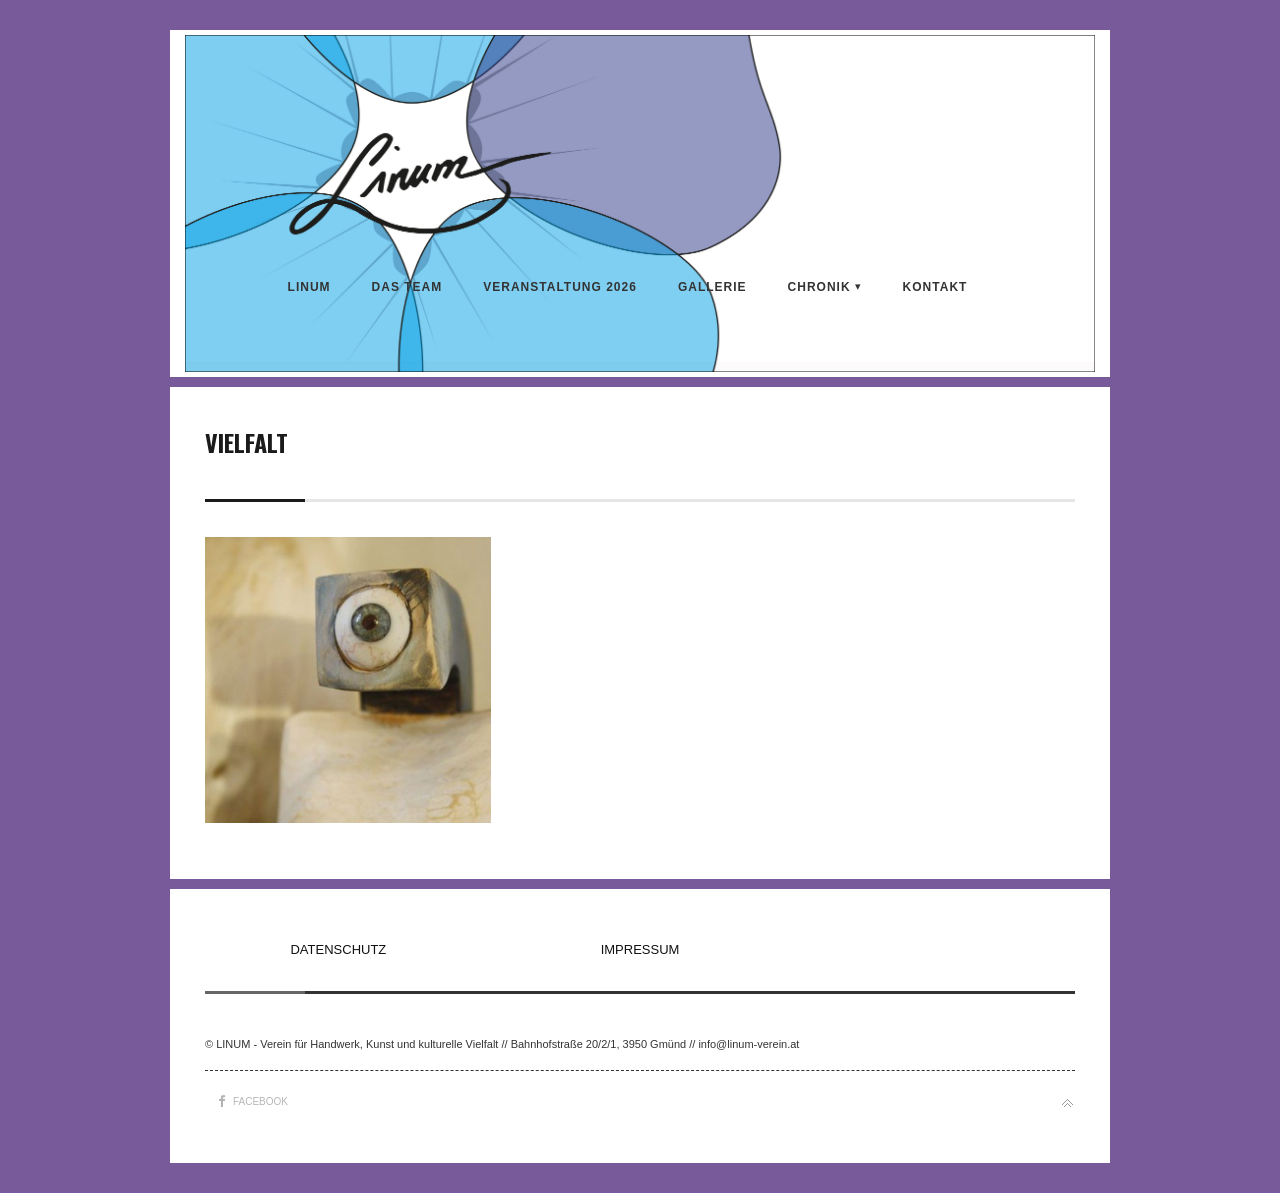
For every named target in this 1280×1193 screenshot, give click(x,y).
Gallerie (712, 287)
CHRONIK (819, 287)
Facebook (260, 1101)
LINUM (309, 287)
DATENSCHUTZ (338, 949)
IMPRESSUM (640, 949)
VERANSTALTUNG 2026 (560, 287)
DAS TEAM (407, 287)
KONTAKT (935, 287)
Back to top (1067, 1103)
